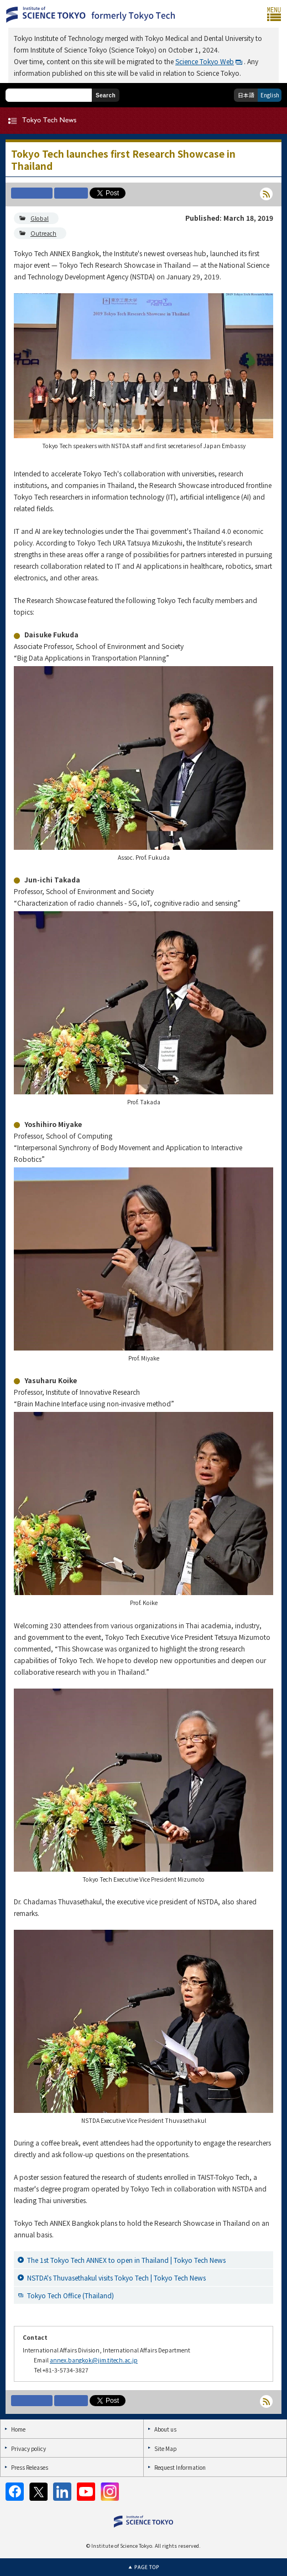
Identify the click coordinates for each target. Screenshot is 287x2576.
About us (165, 2429)
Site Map (165, 2448)
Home (18, 2429)
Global (39, 218)
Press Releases (29, 2467)
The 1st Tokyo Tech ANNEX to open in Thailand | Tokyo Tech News (126, 2260)
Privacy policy (28, 2448)
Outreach (43, 233)
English (269, 95)
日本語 (246, 95)
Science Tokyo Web (204, 61)
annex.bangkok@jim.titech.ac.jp (94, 2360)
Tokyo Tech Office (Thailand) (70, 2295)
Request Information (180, 2467)
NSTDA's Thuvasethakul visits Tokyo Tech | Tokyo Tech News (116, 2277)
